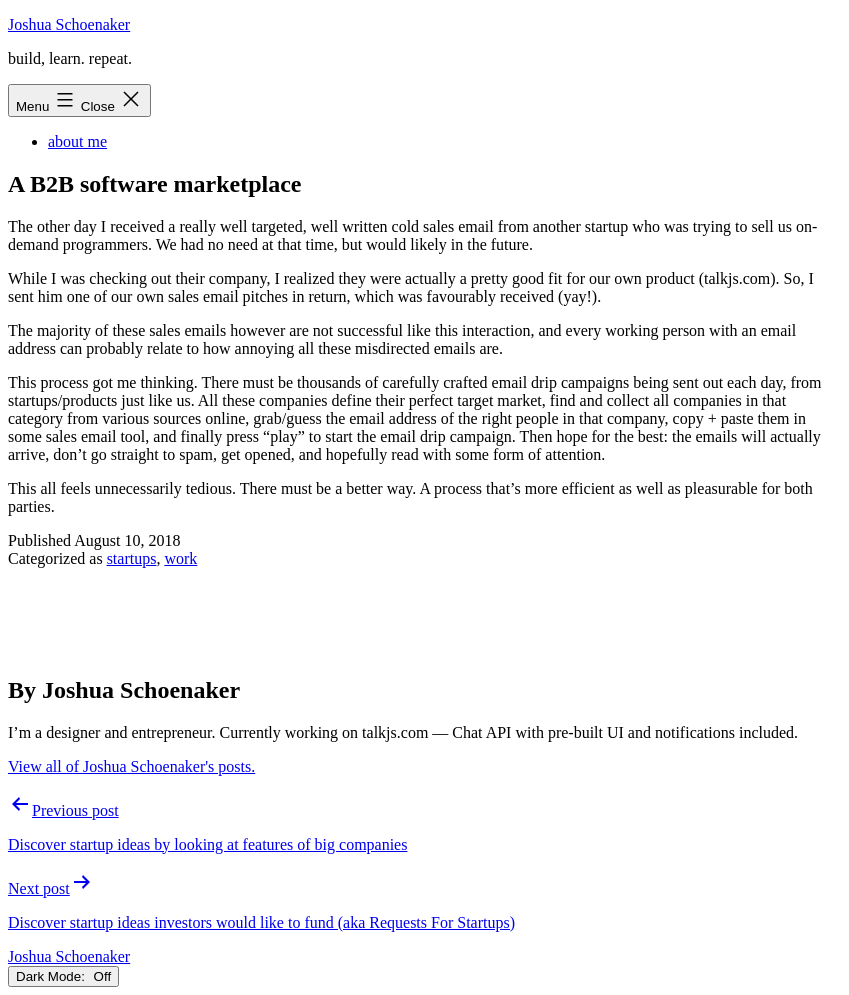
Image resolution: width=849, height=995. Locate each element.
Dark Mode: (63, 976)
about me (77, 141)
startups (132, 558)
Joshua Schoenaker (69, 24)
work (180, 558)
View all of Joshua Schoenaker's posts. (131, 766)
